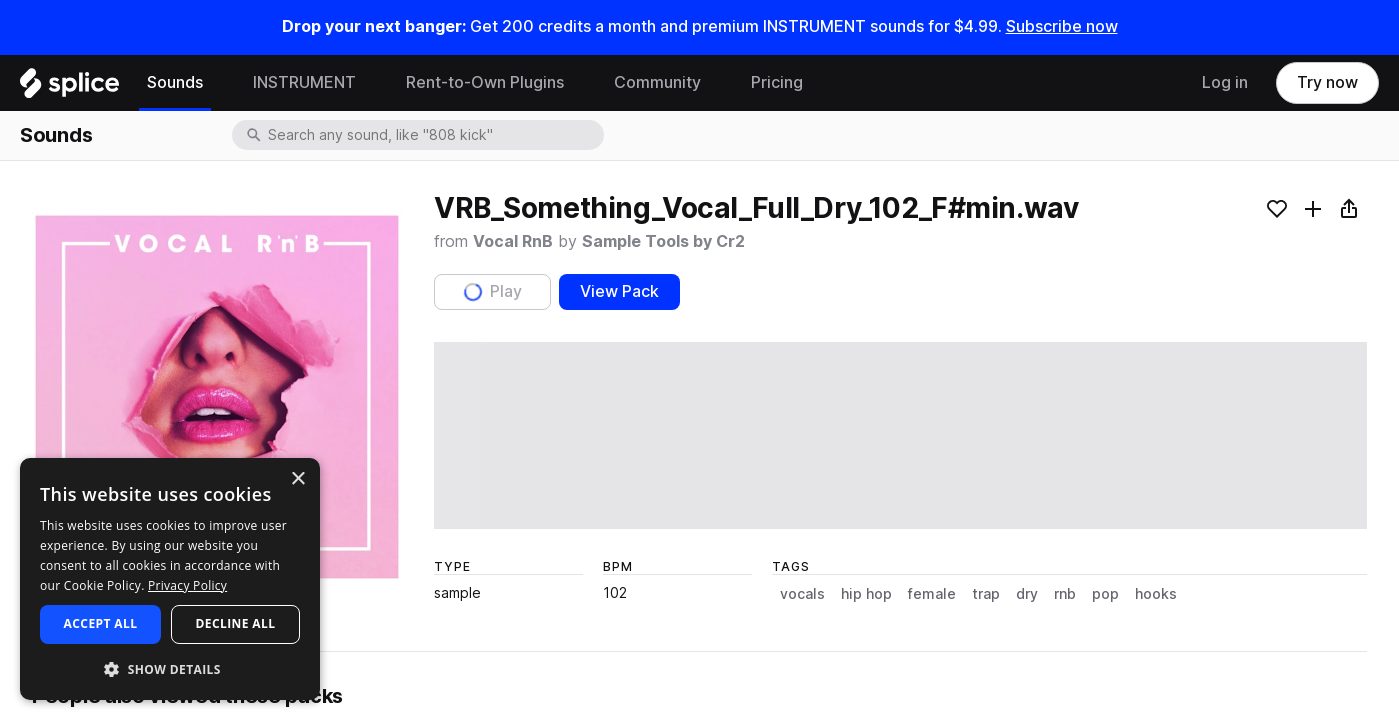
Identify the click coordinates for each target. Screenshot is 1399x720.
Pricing (777, 82)
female (932, 594)
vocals (802, 594)
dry (1027, 594)
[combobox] (434, 135)
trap (986, 594)
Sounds (175, 82)
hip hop (866, 594)
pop (1105, 594)
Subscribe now (1062, 26)
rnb (1065, 594)
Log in (1225, 82)
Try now (1327, 82)
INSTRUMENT (304, 82)
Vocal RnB (513, 241)
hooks (1156, 594)
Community (657, 82)
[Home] (69, 88)
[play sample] (900, 435)
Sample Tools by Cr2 (663, 241)
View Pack (619, 291)
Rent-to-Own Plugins (485, 82)
